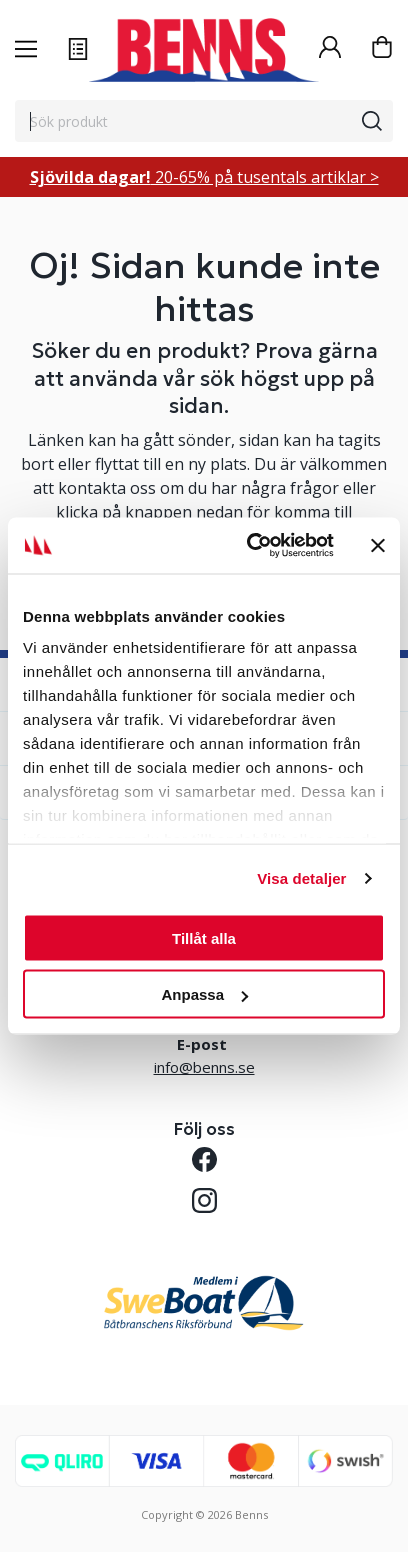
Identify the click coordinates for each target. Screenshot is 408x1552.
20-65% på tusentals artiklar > (204, 177)
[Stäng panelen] (378, 545)
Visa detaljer (301, 878)
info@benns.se (204, 1067)
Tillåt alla (204, 937)
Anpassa (204, 994)
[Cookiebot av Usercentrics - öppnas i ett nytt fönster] (251, 546)
